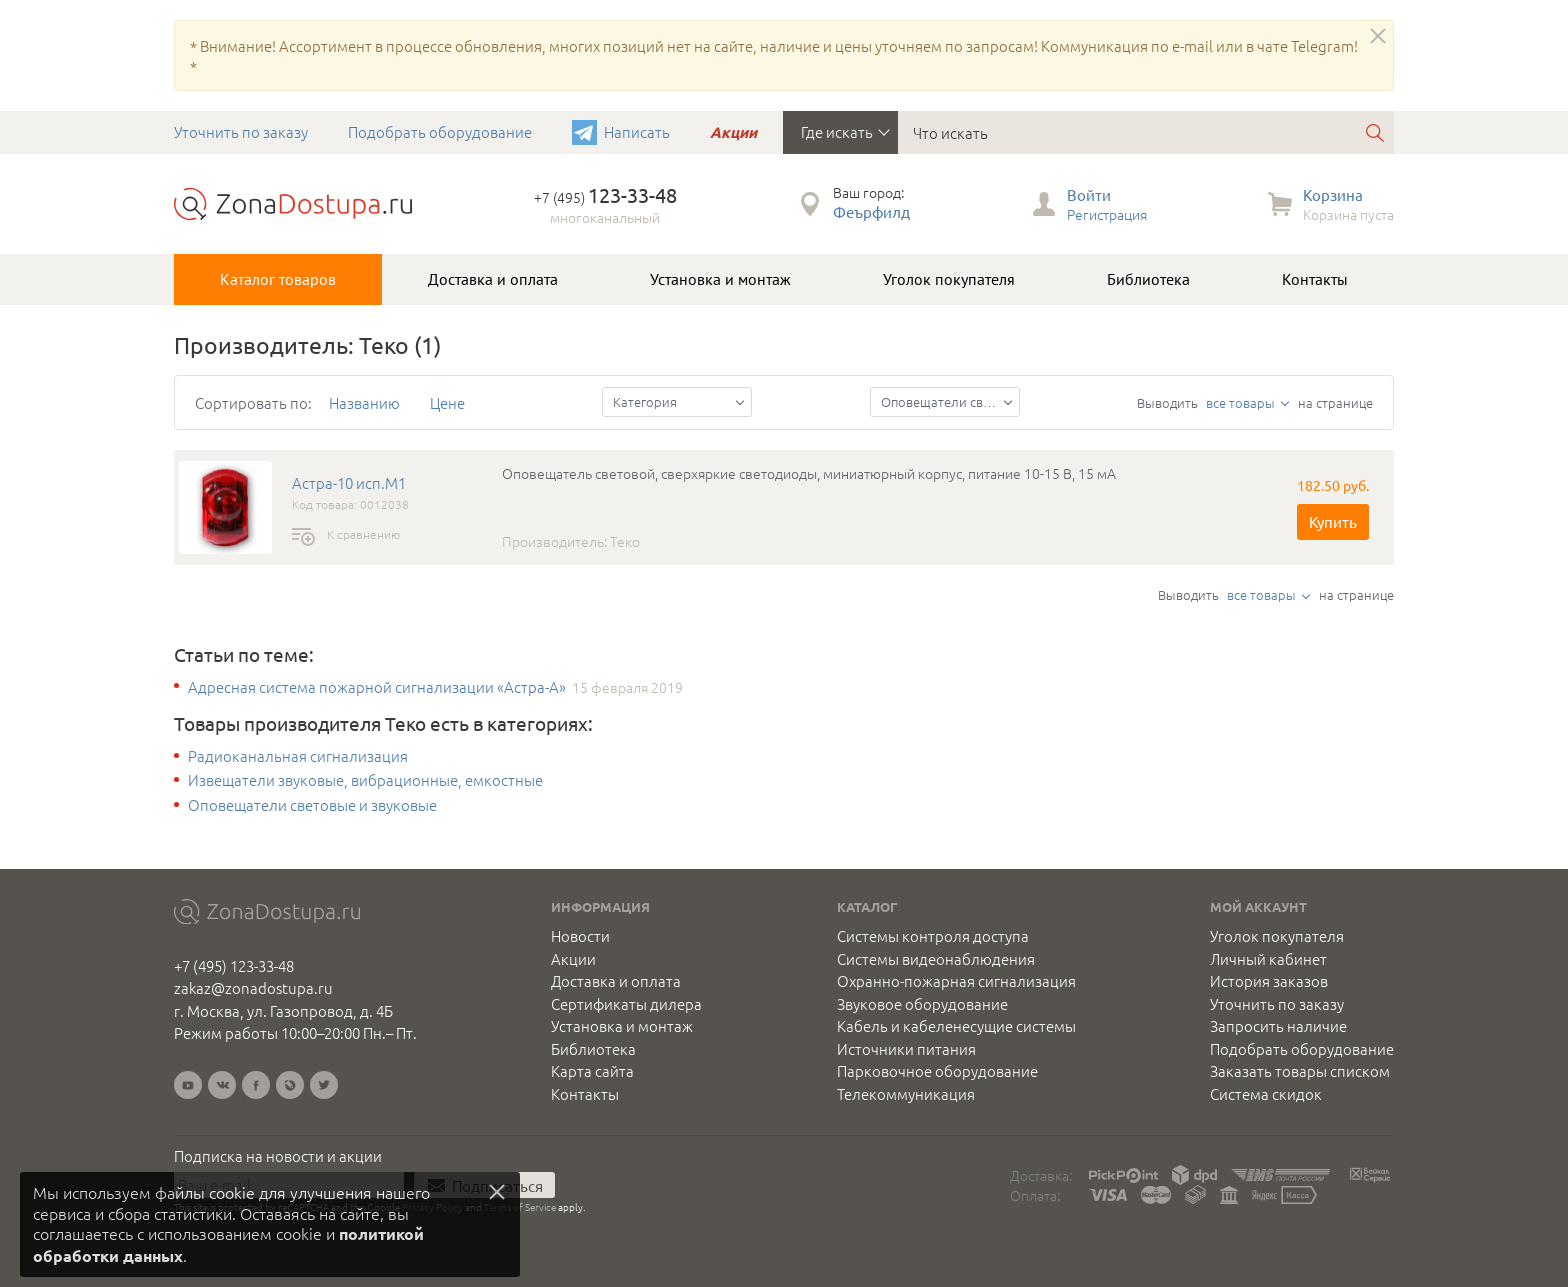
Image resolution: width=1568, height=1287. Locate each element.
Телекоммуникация (906, 1094)
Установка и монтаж (720, 279)
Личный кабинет (1268, 959)
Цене (447, 402)
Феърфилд (871, 211)
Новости (580, 936)
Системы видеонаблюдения (936, 959)
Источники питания (906, 1049)
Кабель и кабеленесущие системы (956, 1026)
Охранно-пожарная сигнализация (956, 981)
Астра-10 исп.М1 (349, 483)
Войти (1089, 194)
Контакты (1315, 279)
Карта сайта (592, 1071)
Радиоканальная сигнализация (298, 756)
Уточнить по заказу (241, 131)
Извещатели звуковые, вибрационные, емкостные (365, 780)
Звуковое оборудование (922, 1004)
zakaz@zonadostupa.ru (253, 987)
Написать (637, 131)
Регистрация (1107, 214)
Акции (733, 132)
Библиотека (1148, 279)
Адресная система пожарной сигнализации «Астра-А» (377, 687)
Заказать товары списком (1300, 1071)
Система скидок (1266, 1094)
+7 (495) (605, 197)
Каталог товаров (278, 279)
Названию (364, 402)
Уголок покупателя (949, 279)
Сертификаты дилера (626, 1004)
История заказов (1269, 981)
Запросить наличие (1278, 1026)
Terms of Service (520, 1206)
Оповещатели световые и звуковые (312, 805)
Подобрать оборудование (440, 131)
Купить (1333, 521)
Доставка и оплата (493, 279)
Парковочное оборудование (937, 1071)
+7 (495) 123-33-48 (234, 965)
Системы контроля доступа (933, 936)
